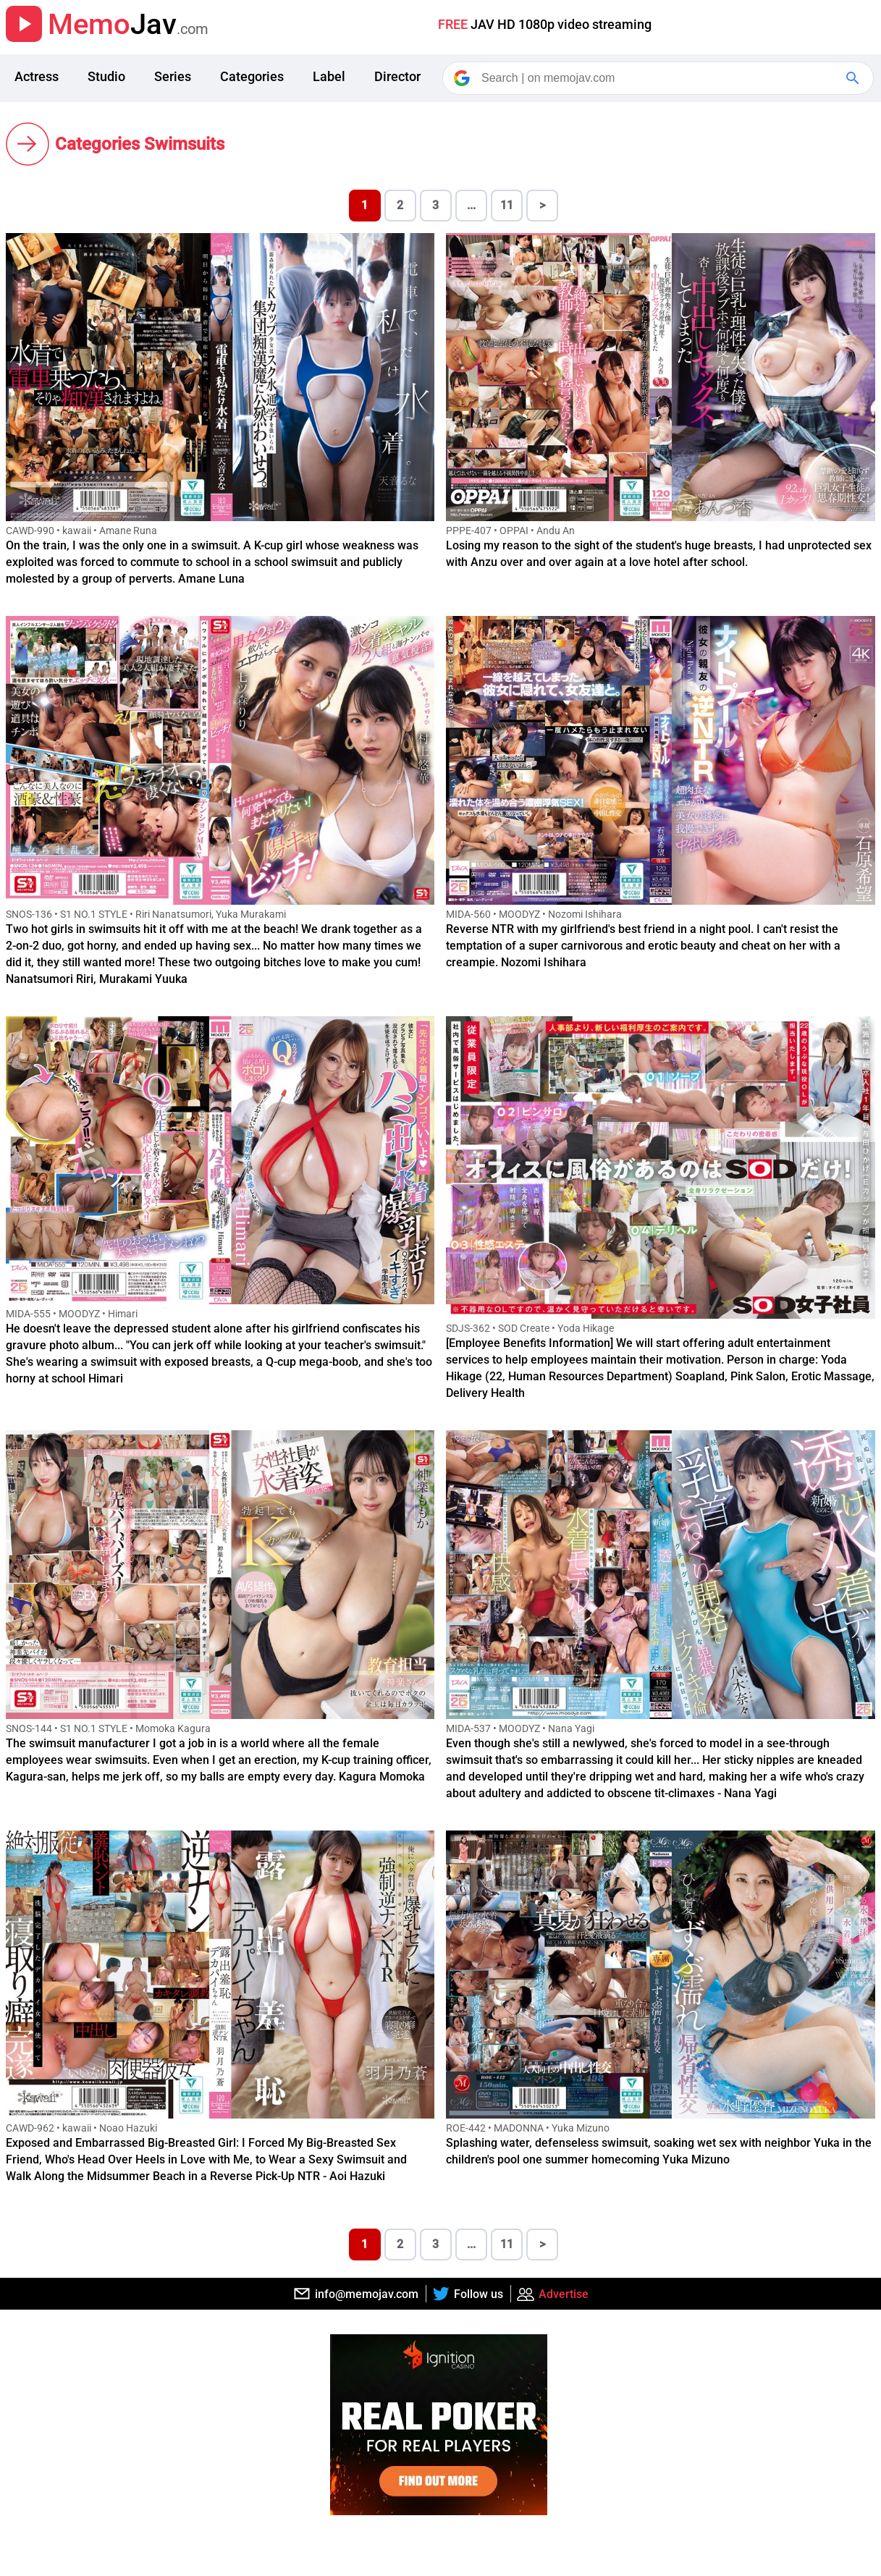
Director (397, 76)
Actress (36, 76)
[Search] (659, 78)
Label (329, 76)
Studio (106, 76)
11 (506, 205)
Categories (252, 76)
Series (172, 76)
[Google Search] (854, 78)
